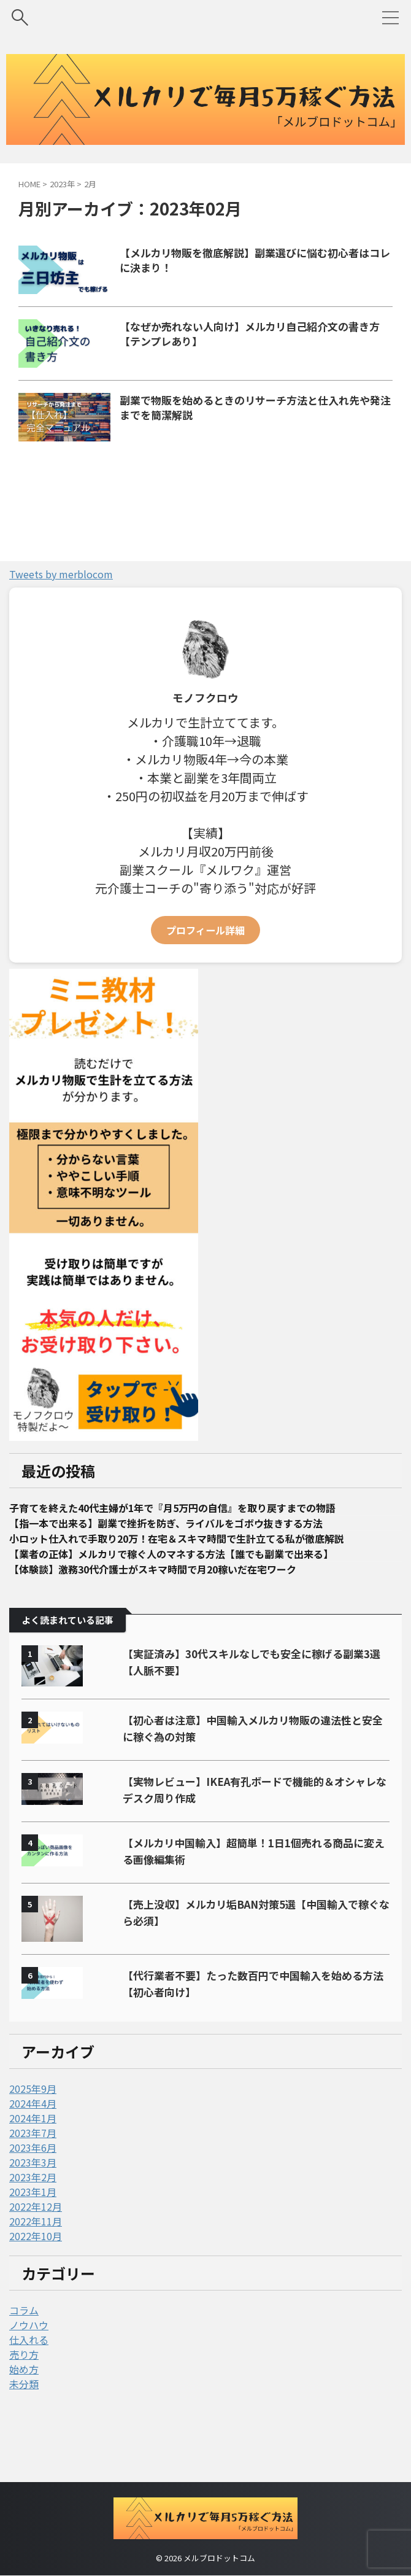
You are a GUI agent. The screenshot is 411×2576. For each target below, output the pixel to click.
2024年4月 (32, 2158)
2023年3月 (32, 2216)
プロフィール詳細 (205, 979)
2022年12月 (35, 2261)
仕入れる (28, 2394)
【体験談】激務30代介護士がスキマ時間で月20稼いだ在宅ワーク (171, 1623)
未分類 (24, 2438)
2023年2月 (32, 2231)
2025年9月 (32, 2143)
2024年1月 (32, 2172)
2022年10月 (35, 2290)
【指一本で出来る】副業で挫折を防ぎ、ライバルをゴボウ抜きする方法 (185, 1573)
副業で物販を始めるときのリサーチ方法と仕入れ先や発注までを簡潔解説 (266, 441)
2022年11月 (35, 2275)
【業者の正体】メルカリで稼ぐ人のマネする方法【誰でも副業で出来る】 (191, 1607)
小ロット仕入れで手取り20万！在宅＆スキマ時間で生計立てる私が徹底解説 (197, 1590)
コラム (24, 2364)
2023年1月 (32, 2246)
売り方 (24, 2409)
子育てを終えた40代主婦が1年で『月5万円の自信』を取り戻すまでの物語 (193, 1557)
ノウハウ (28, 2379)
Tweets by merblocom (61, 622)
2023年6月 (32, 2202)
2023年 (62, 184)
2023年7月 (32, 2187)
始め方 (24, 2423)
